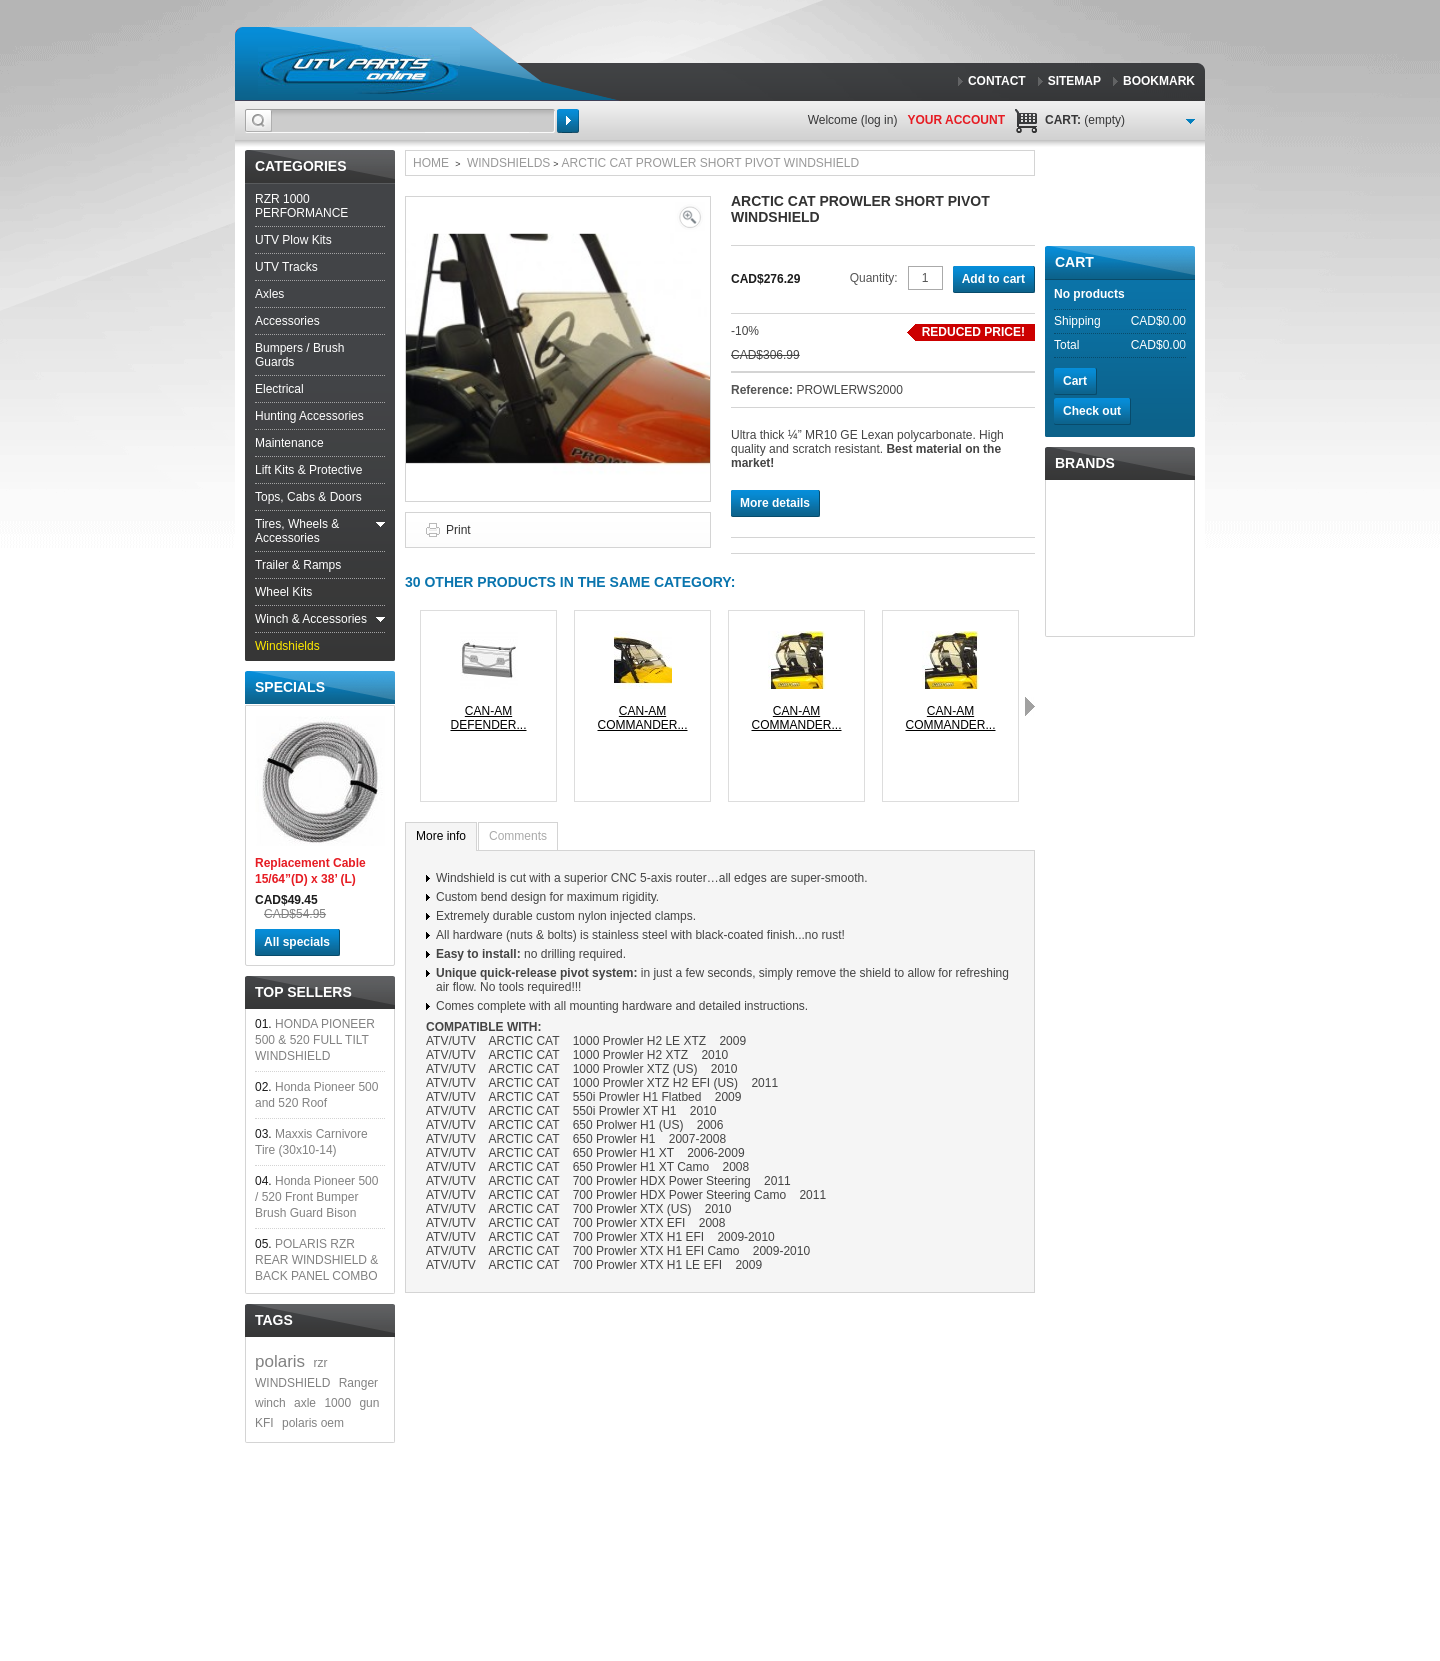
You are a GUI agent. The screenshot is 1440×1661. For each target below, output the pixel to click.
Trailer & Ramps (298, 565)
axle (305, 1403)
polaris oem (313, 1423)
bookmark (1159, 81)
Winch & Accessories (311, 619)
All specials (297, 942)
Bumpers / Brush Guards (299, 355)
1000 (337, 1403)
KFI (264, 1423)
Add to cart (993, 279)
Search (568, 121)
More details (775, 503)
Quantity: (874, 278)
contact (997, 81)
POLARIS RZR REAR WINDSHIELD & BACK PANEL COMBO (316, 1260)
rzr (320, 1363)
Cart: (1085, 120)
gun (369, 1403)
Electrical (279, 389)
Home (431, 163)
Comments (518, 836)
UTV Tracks (286, 267)
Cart (1074, 262)
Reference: (763, 390)
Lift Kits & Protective (308, 470)
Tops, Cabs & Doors (308, 497)
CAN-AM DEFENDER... (488, 718)
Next (1030, 706)
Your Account (956, 120)
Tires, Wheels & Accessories (297, 531)
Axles (269, 294)
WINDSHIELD (292, 1383)
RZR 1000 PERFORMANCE (301, 206)
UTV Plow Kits (293, 240)
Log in (879, 120)
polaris (280, 1361)
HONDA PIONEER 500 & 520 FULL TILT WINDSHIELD (315, 1040)
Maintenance (289, 443)
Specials (290, 687)
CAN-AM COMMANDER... (643, 718)
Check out (1092, 411)
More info (441, 836)
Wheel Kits (283, 592)
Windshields (287, 646)
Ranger (358, 1383)
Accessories (287, 321)
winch (270, 1403)
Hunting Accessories (309, 416)
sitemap (1074, 81)
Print (458, 530)
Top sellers (303, 992)
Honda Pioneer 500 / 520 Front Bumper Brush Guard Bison (316, 1197)
